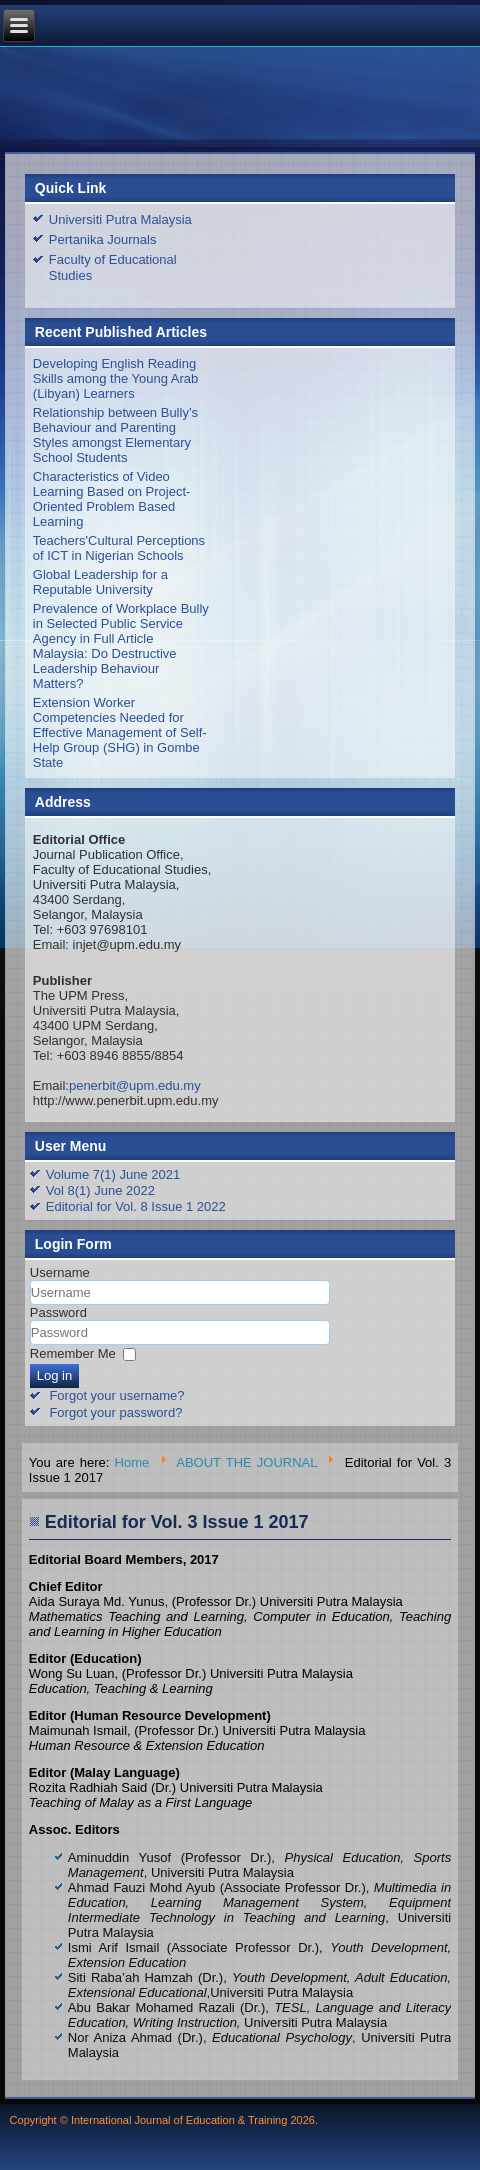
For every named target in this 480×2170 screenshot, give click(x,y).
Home (132, 1462)
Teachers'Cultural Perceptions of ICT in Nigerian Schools (119, 548)
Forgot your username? (116, 1395)
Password (58, 1312)
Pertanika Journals (103, 239)
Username (60, 1272)
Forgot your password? (115, 1412)
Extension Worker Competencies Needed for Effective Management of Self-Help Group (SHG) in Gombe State (120, 732)
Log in (54, 1375)
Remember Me (73, 1353)
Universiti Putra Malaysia (120, 219)
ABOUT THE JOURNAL (246, 1462)
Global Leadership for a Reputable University (100, 582)
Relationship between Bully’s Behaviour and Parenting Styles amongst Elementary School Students (115, 435)
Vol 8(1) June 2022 (100, 1190)
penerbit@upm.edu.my (135, 1085)
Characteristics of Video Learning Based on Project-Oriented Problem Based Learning (112, 499)
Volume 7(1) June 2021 (113, 1174)
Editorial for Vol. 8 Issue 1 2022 (136, 1206)
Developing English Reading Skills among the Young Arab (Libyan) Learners (116, 378)
